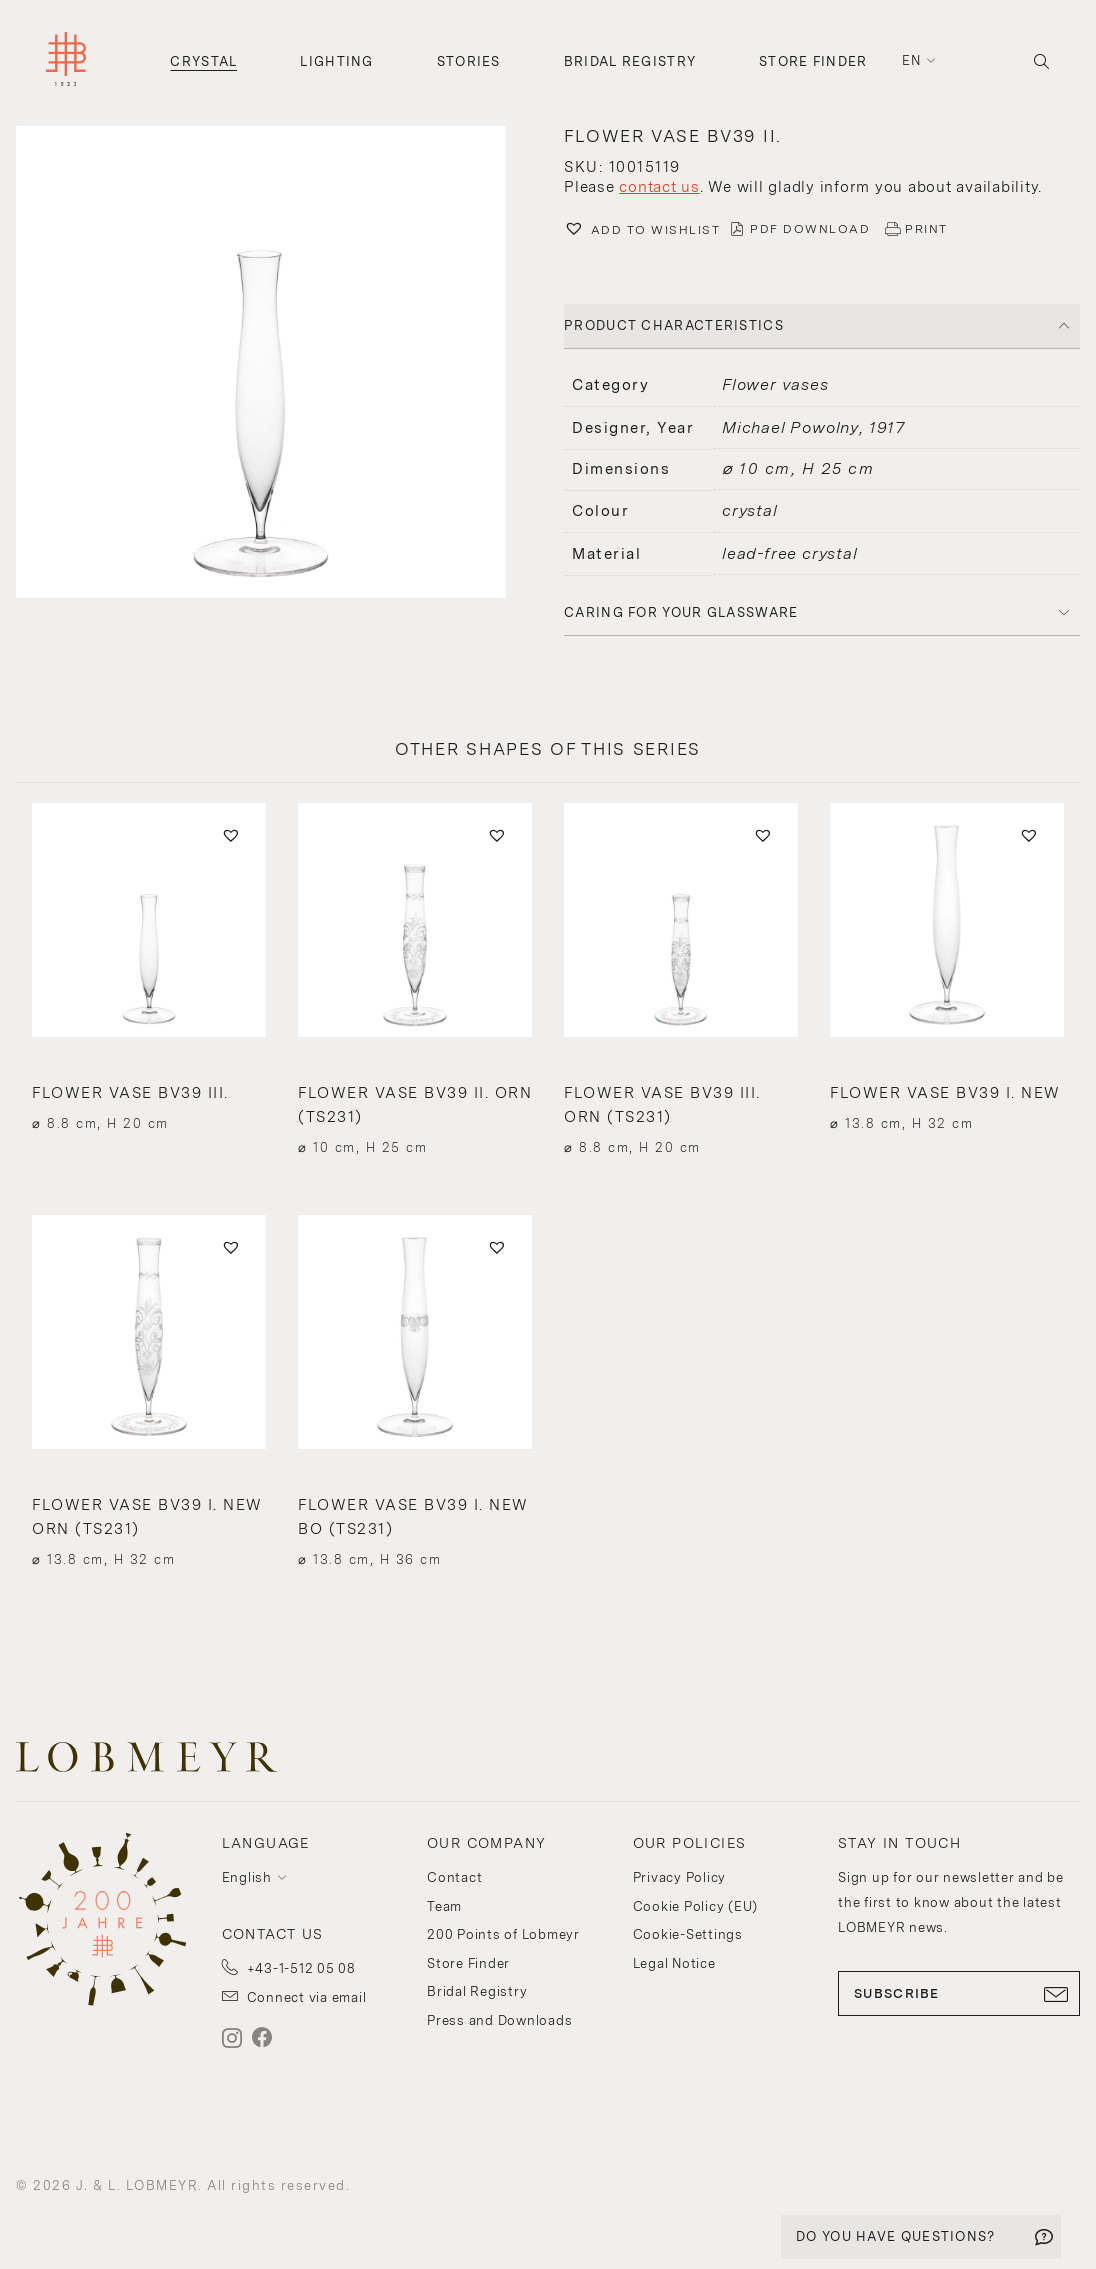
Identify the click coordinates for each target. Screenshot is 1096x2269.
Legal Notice (674, 1963)
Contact (454, 1877)
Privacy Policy (680, 1877)
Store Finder (813, 61)
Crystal (203, 61)
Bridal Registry (630, 61)
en (912, 60)
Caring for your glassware (681, 612)
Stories (469, 61)
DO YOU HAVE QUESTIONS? (896, 2236)
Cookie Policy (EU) (696, 1906)
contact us (659, 187)
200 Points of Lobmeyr (503, 1934)
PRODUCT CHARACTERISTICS (674, 325)
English (247, 1877)
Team (444, 1906)
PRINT (926, 229)
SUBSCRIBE (959, 1994)
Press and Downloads (499, 2020)
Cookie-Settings (688, 1934)
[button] (274, 365)
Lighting (336, 61)
